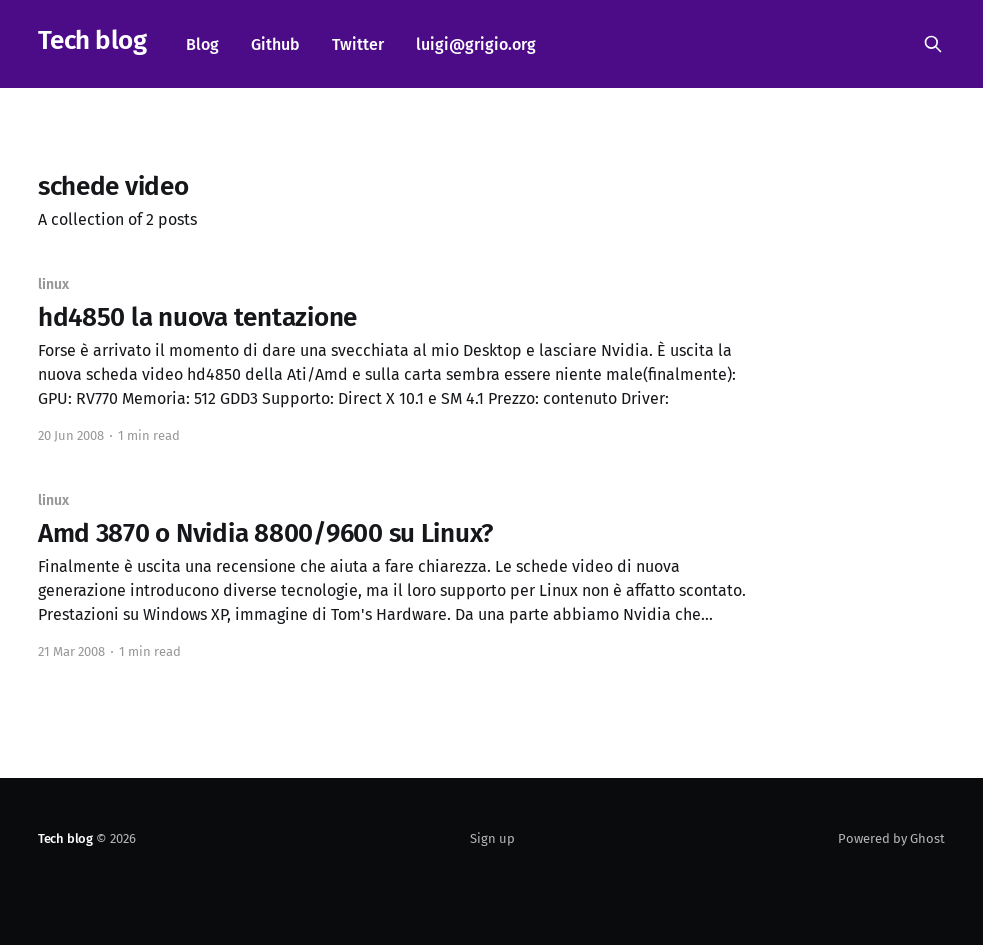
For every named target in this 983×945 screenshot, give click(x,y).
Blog (202, 44)
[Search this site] (933, 44)
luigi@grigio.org (476, 44)
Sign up (492, 838)
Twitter (358, 44)
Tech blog (92, 41)
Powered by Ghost (891, 838)
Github (275, 44)
